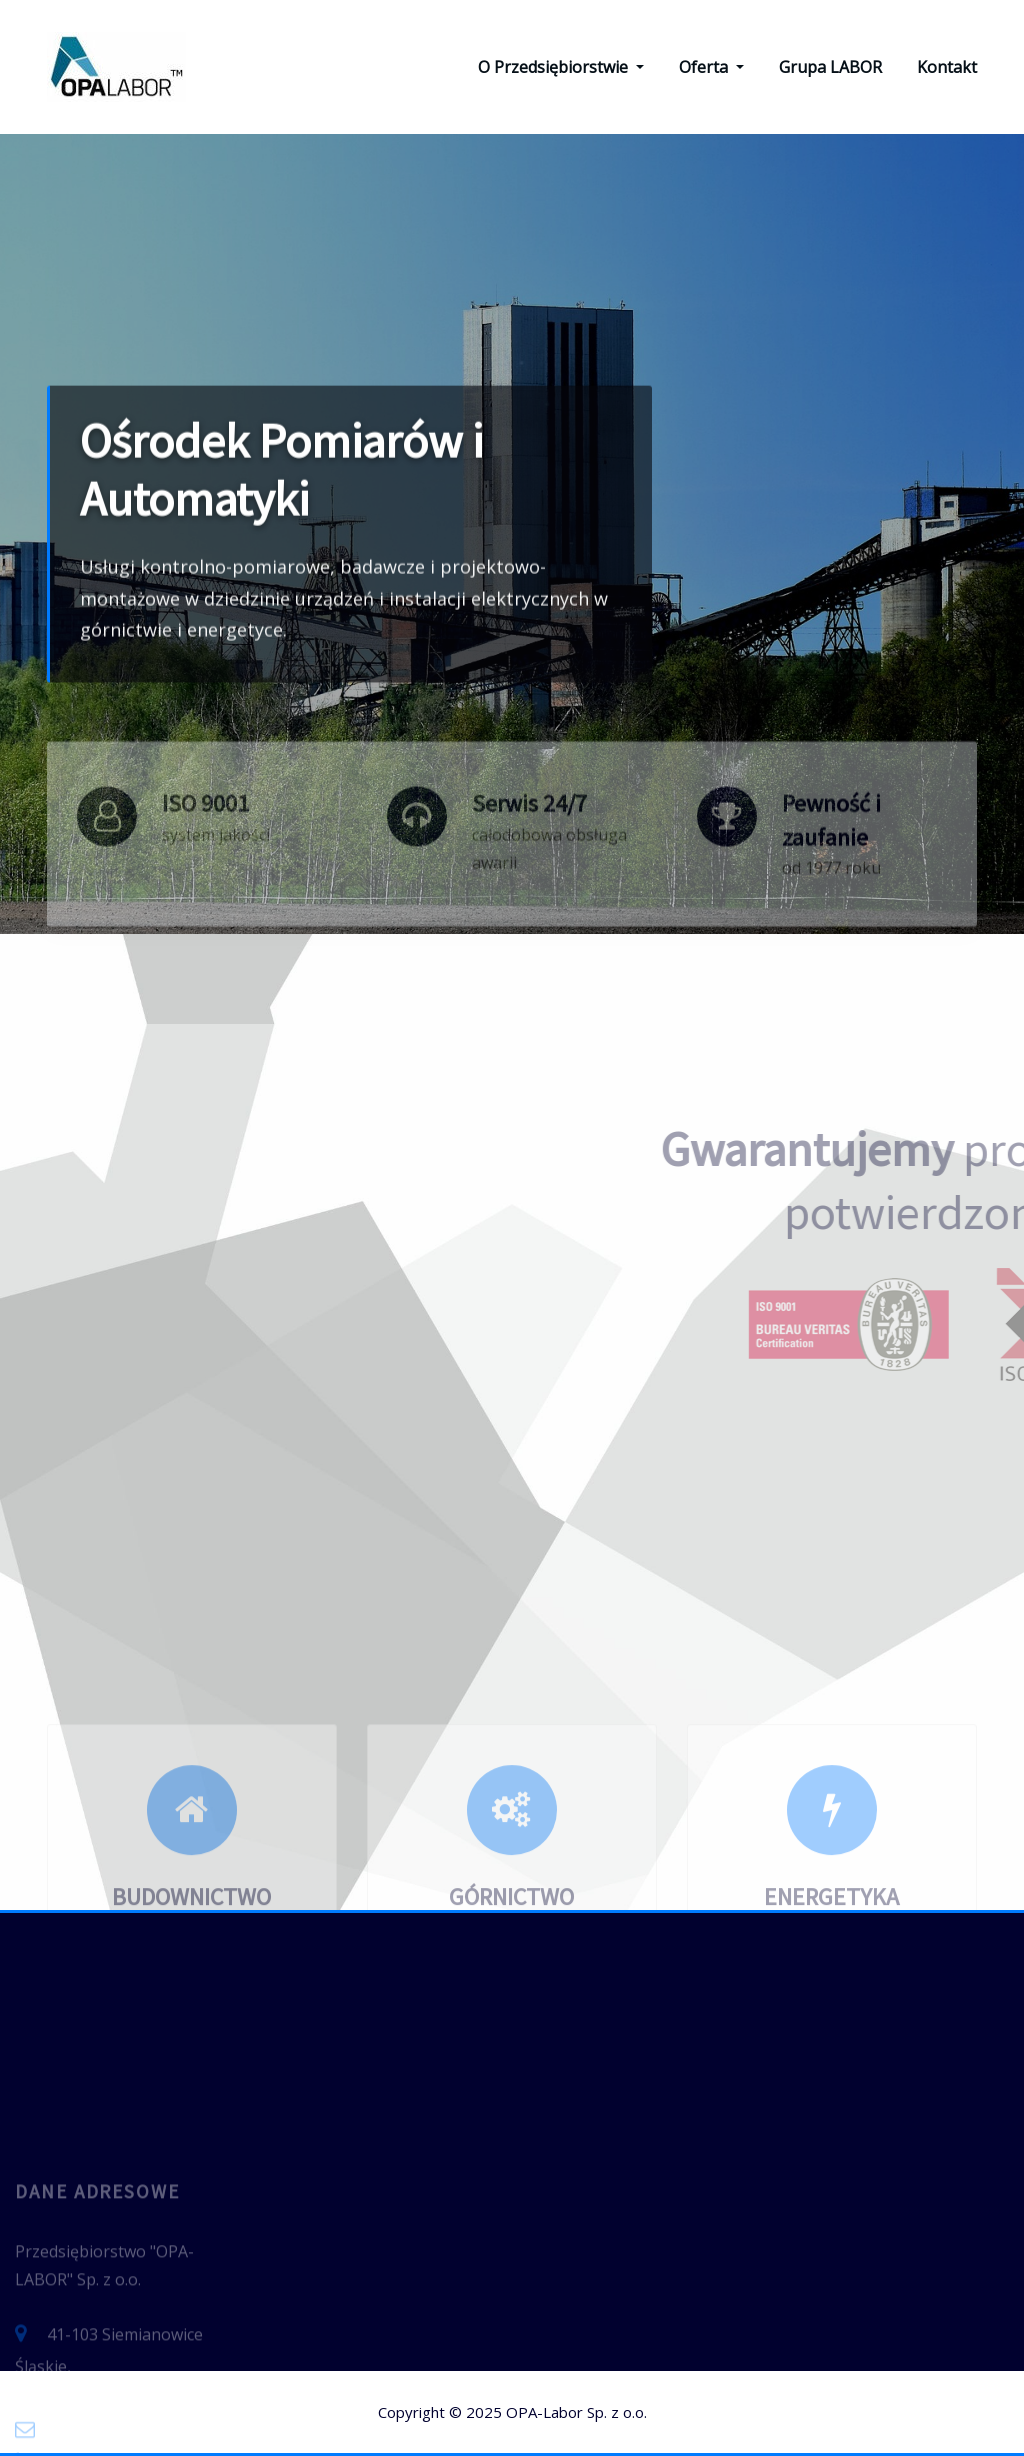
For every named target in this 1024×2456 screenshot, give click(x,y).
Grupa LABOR (830, 67)
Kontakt (947, 67)
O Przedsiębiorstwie (561, 67)
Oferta (711, 67)
